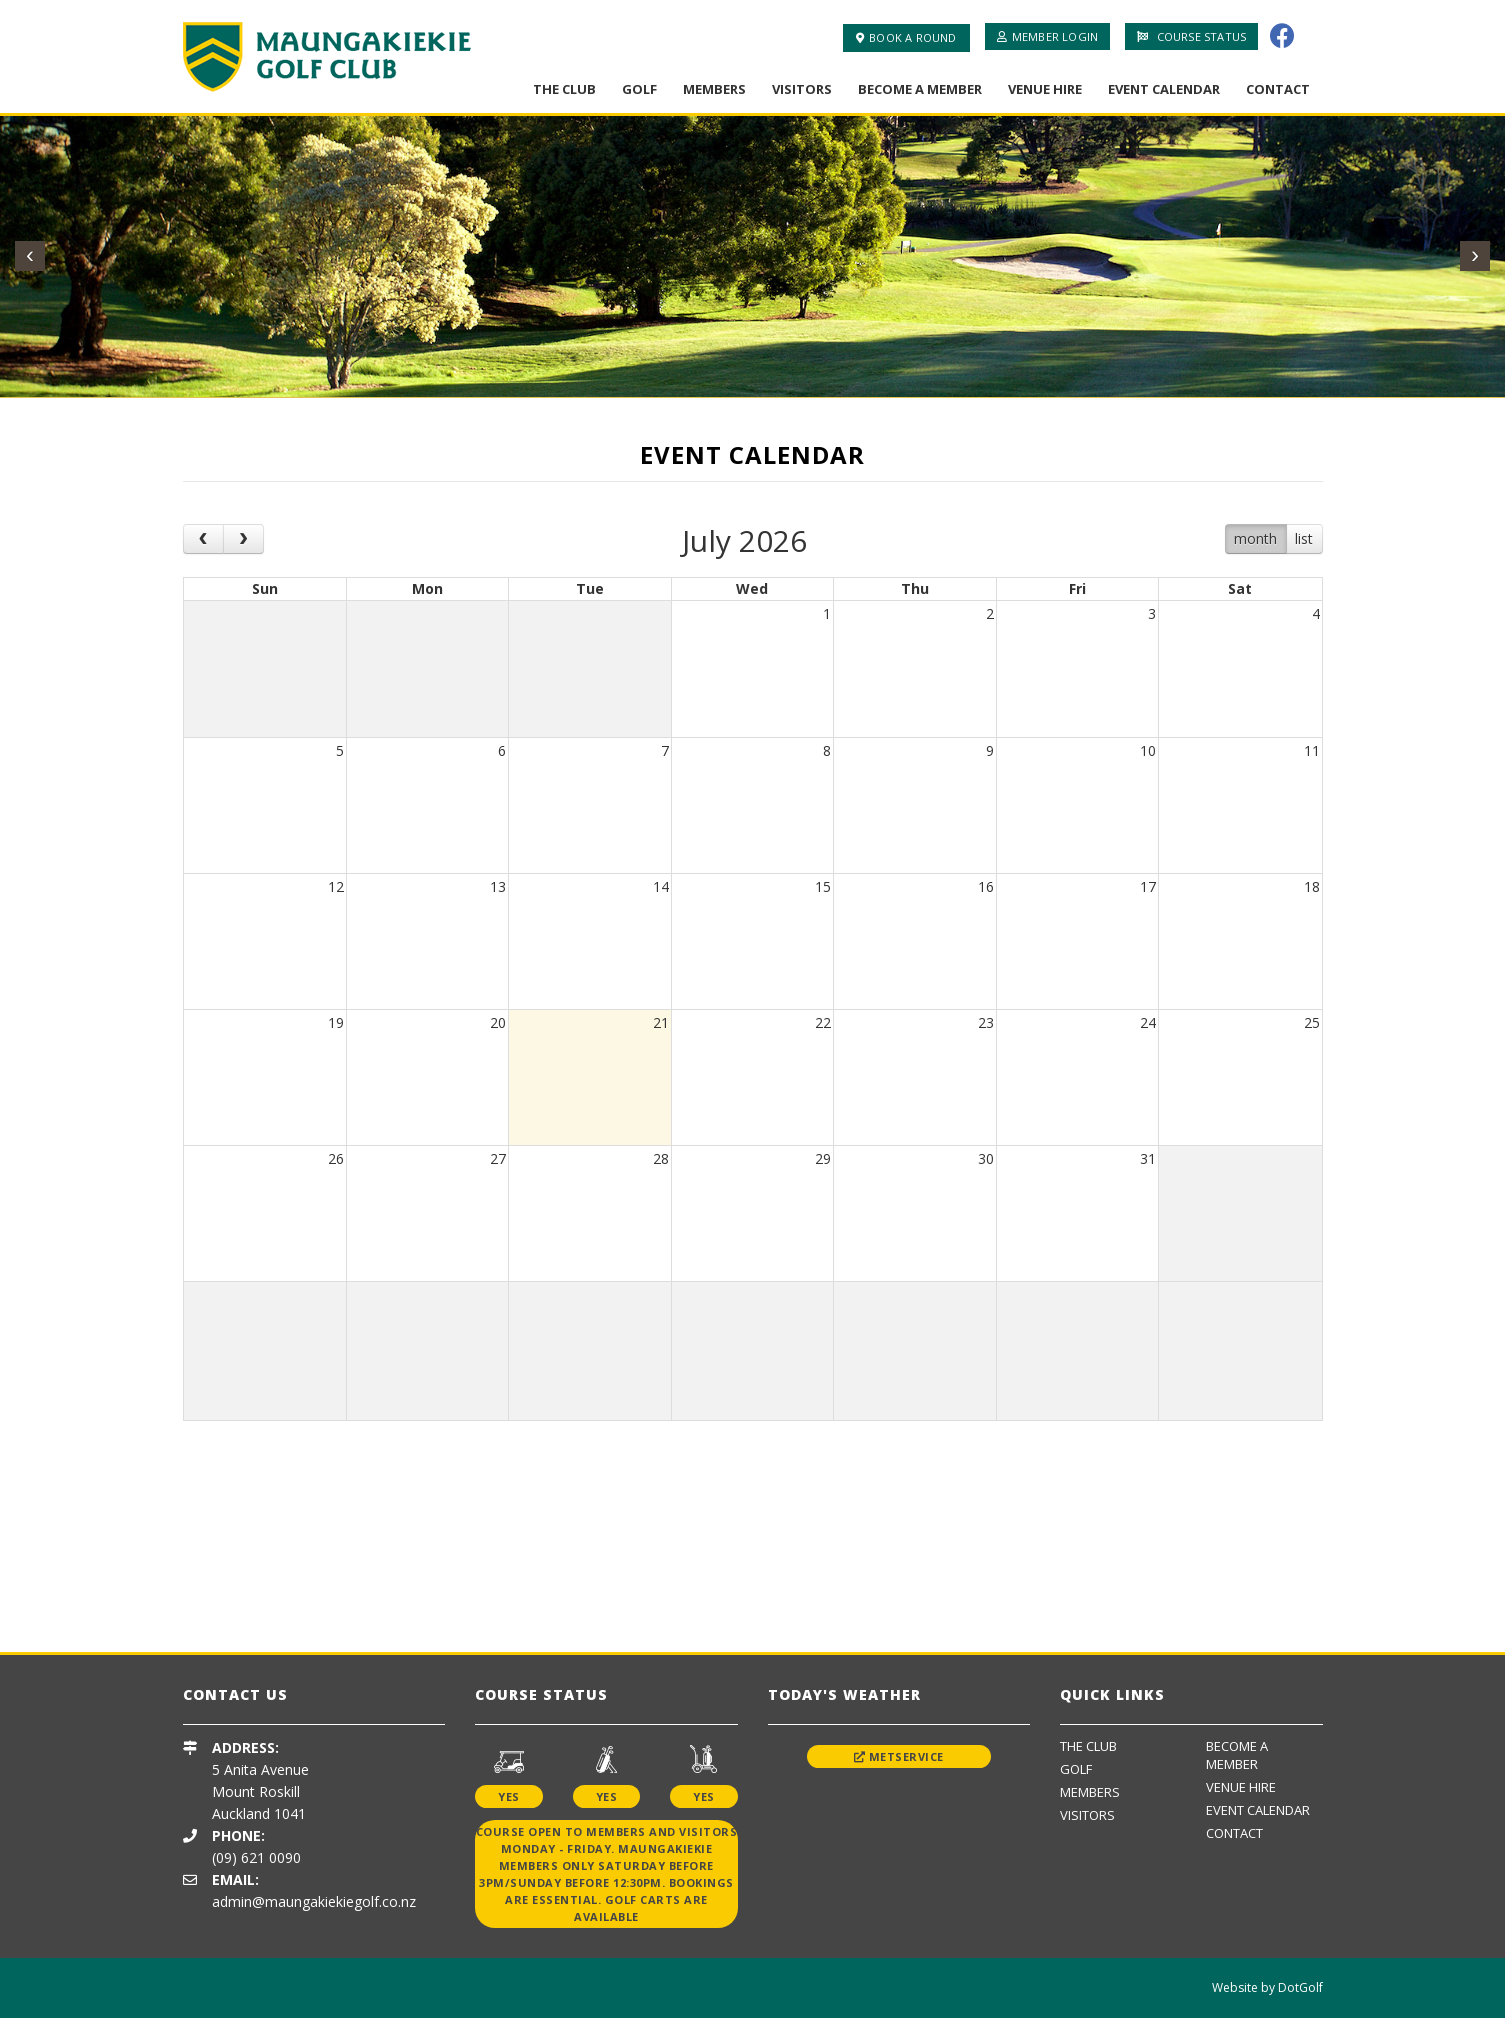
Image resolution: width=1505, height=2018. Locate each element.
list (1304, 538)
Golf (639, 89)
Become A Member (920, 89)
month (1255, 538)
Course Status (1191, 36)
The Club (564, 89)
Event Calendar (1164, 89)
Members (714, 89)
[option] (343, 1521)
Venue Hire (1045, 89)
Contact (1278, 89)
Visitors (802, 89)
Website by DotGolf (1267, 1987)
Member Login (1048, 36)
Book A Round (906, 37)
